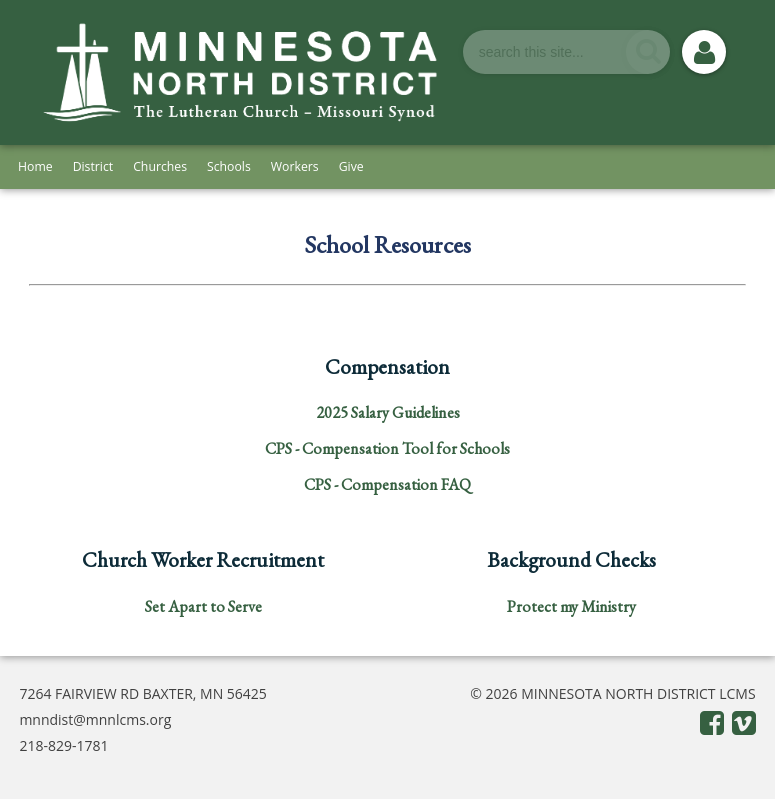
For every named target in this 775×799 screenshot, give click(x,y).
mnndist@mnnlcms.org (95, 719)
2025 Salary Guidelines (388, 412)
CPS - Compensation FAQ (387, 484)
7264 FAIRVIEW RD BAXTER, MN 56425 (143, 693)
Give (351, 166)
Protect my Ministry (571, 606)
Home (35, 166)
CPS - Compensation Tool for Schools (387, 448)
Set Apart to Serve (203, 606)
